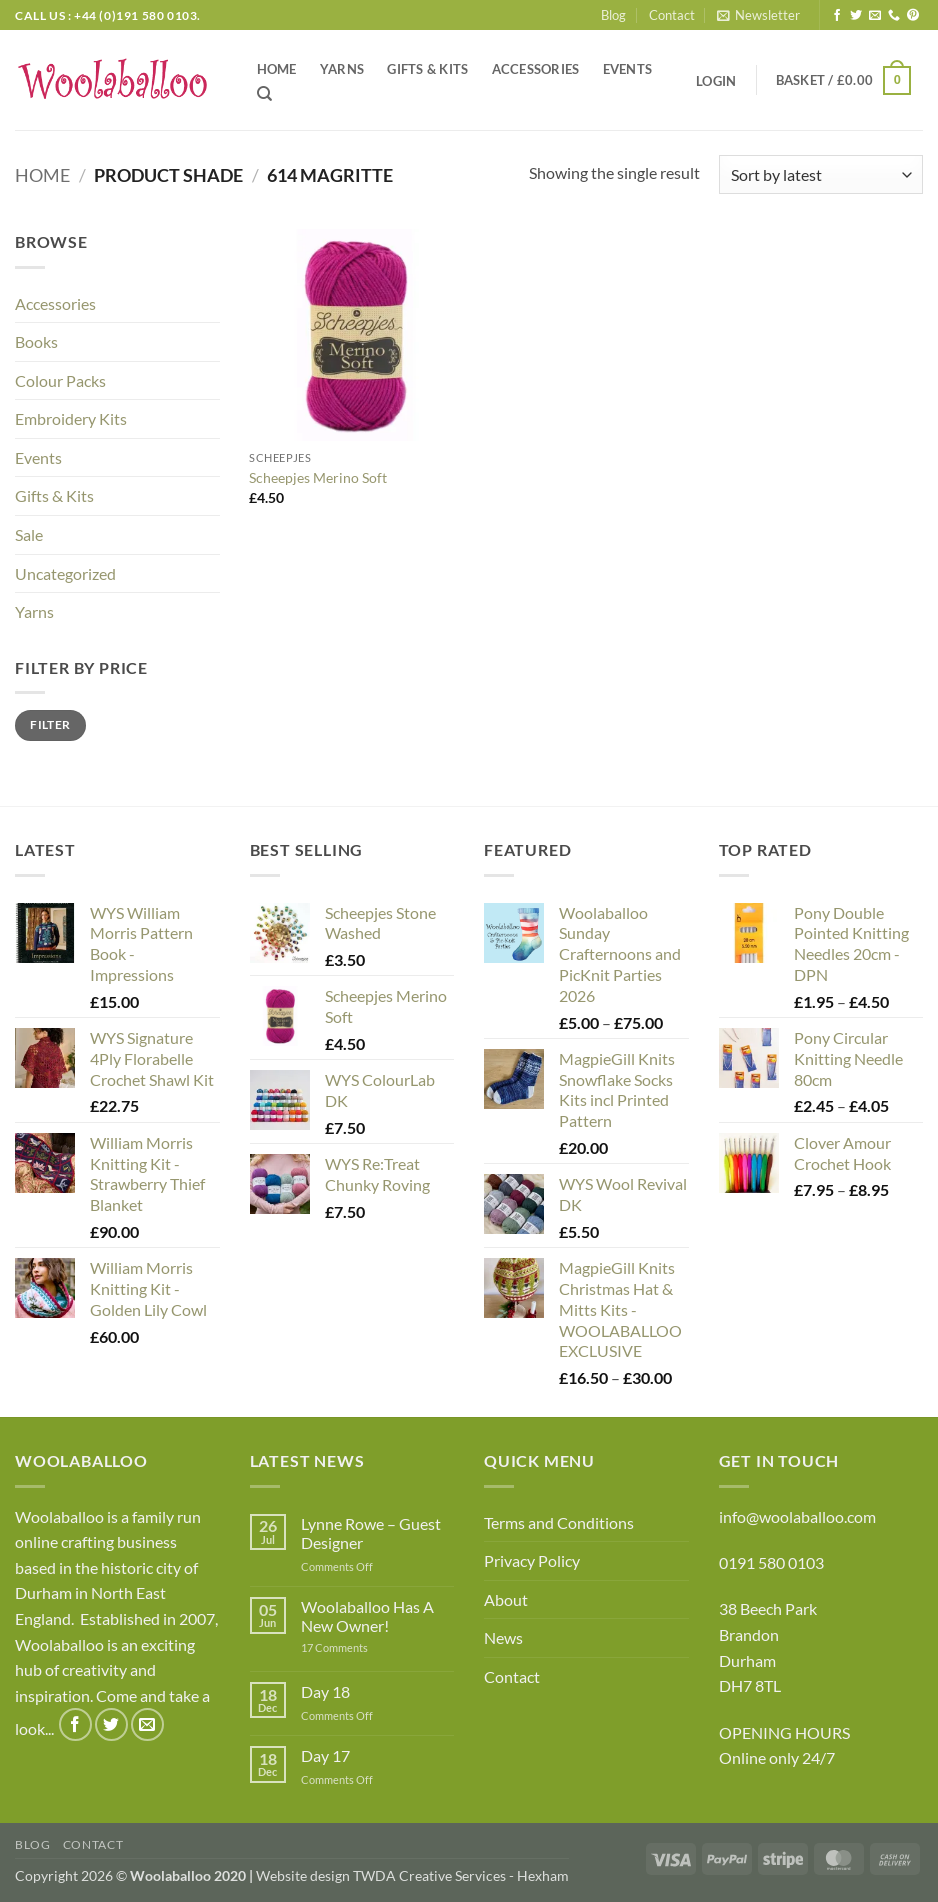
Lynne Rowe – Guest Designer (371, 1533)
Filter (50, 724)
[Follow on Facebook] (837, 16)
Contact (672, 15)
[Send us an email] (875, 16)
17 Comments (365, 1647)
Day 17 (325, 1755)
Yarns (342, 69)
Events (628, 69)
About (506, 1599)
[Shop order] (821, 174)
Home (277, 69)
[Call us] (894, 16)
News (503, 1637)
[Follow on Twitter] (856, 16)
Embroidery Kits (71, 418)
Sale (29, 534)
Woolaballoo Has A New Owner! (367, 1616)
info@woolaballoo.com (797, 1516)
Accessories (536, 69)
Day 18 (325, 1691)
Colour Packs (60, 380)
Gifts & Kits (427, 69)
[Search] (264, 94)
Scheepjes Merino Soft (318, 477)
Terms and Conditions (559, 1522)
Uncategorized (65, 573)
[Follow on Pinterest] (913, 16)
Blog (613, 15)
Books (36, 341)
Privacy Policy (532, 1560)
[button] (758, 15)
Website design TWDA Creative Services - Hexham (412, 1875)
